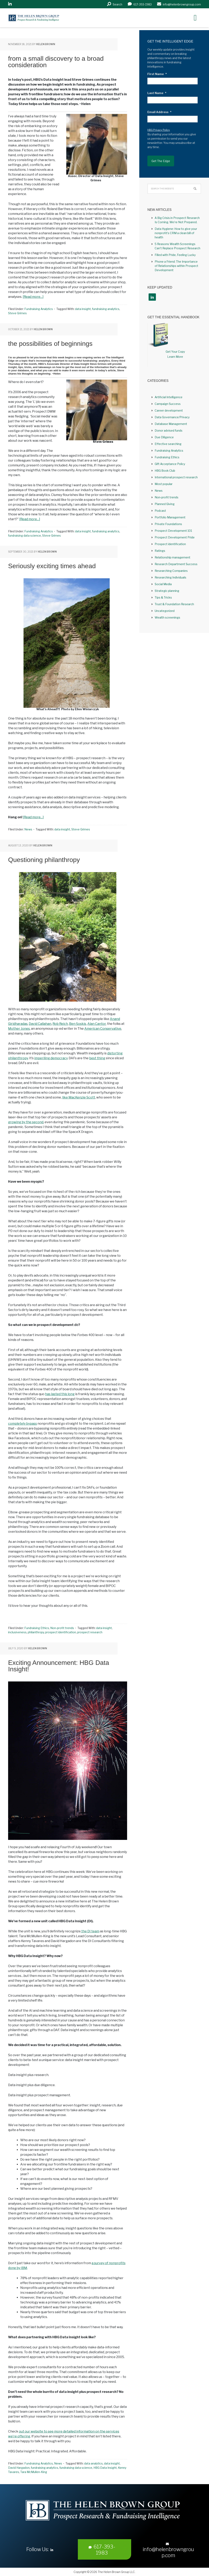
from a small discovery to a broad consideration (56, 62)
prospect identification (60, 1632)
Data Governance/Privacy (172, 417)
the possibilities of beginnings (50, 343)
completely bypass (22, 1423)
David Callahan (40, 1024)
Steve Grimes (17, 313)
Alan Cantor (96, 1024)
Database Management (171, 424)
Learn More (175, 356)
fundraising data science (24, 535)
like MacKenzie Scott (78, 1097)
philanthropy (36, 1632)
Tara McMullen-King (33, 2472)
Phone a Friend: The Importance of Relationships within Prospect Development (176, 266)
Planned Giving (165, 504)
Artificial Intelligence (168, 397)
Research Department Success (176, 564)
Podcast (160, 510)
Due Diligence (164, 437)
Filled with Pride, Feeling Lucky (175, 255)
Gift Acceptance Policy (170, 464)
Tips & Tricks (163, 597)
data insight (83, 309)
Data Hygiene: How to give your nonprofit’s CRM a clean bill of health (176, 233)
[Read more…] (33, 297)
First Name (157, 74)
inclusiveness (17, 1632)
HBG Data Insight (105, 2467)
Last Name (156, 93)
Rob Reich (60, 1024)
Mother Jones (19, 1029)
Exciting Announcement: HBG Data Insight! (58, 1666)
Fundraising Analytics (38, 309)
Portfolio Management (170, 517)
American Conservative (102, 1029)
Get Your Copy (175, 351)
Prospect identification (170, 544)
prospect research (89, 1632)
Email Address (159, 112)
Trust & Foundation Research (174, 604)
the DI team (90, 1931)
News (28, 829)
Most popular (164, 484)
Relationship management (172, 557)
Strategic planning (167, 590)
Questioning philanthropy (44, 859)
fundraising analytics (105, 309)
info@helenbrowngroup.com (168, 2550)
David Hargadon (19, 2467)
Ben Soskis (77, 1024)
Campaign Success (168, 403)
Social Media (163, 584)
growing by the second (25, 1122)
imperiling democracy (51, 1058)
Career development (169, 410)
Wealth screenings (167, 617)
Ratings (160, 550)
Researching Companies (171, 570)
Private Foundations (168, 524)
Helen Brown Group (45, 17)
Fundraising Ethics (36, 1628)
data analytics (93, 2463)
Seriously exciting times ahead (52, 566)
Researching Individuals (170, 577)
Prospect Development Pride (175, 537)
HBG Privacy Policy (158, 130)
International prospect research (176, 477)
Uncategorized (165, 610)
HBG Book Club (165, 470)
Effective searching (168, 444)
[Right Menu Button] (195, 18)
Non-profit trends (62, 1628)
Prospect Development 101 (173, 530)
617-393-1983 (102, 2550)
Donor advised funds (168, 430)
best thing (97, 1058)
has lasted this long (60, 1394)
